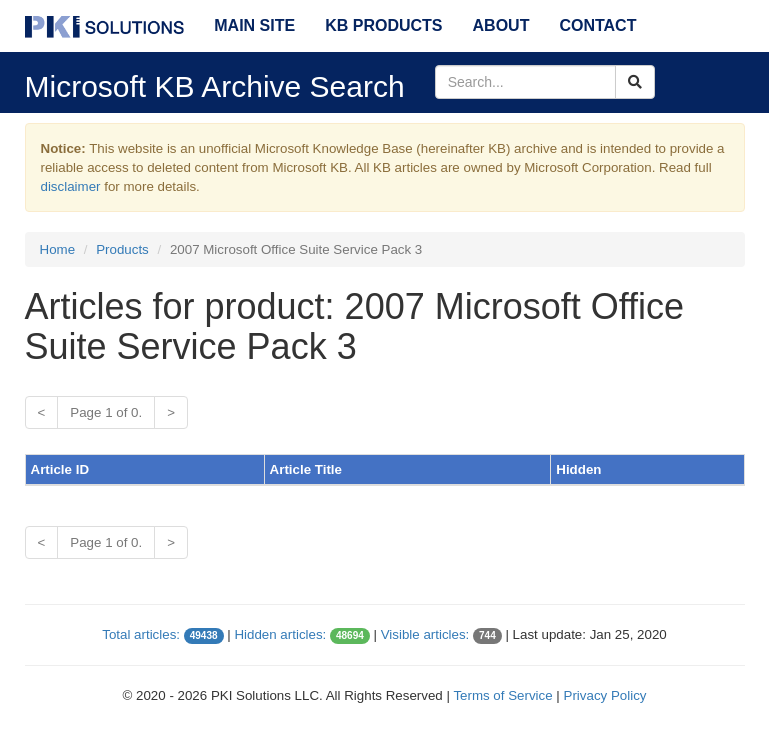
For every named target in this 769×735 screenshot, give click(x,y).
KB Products (383, 25)
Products (122, 249)
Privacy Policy (605, 695)
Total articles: (141, 634)
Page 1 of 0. (106, 412)
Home (58, 249)
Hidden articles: (280, 634)
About (501, 25)
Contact (597, 25)
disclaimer (71, 186)
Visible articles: (425, 634)
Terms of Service (502, 695)
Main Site (254, 25)
